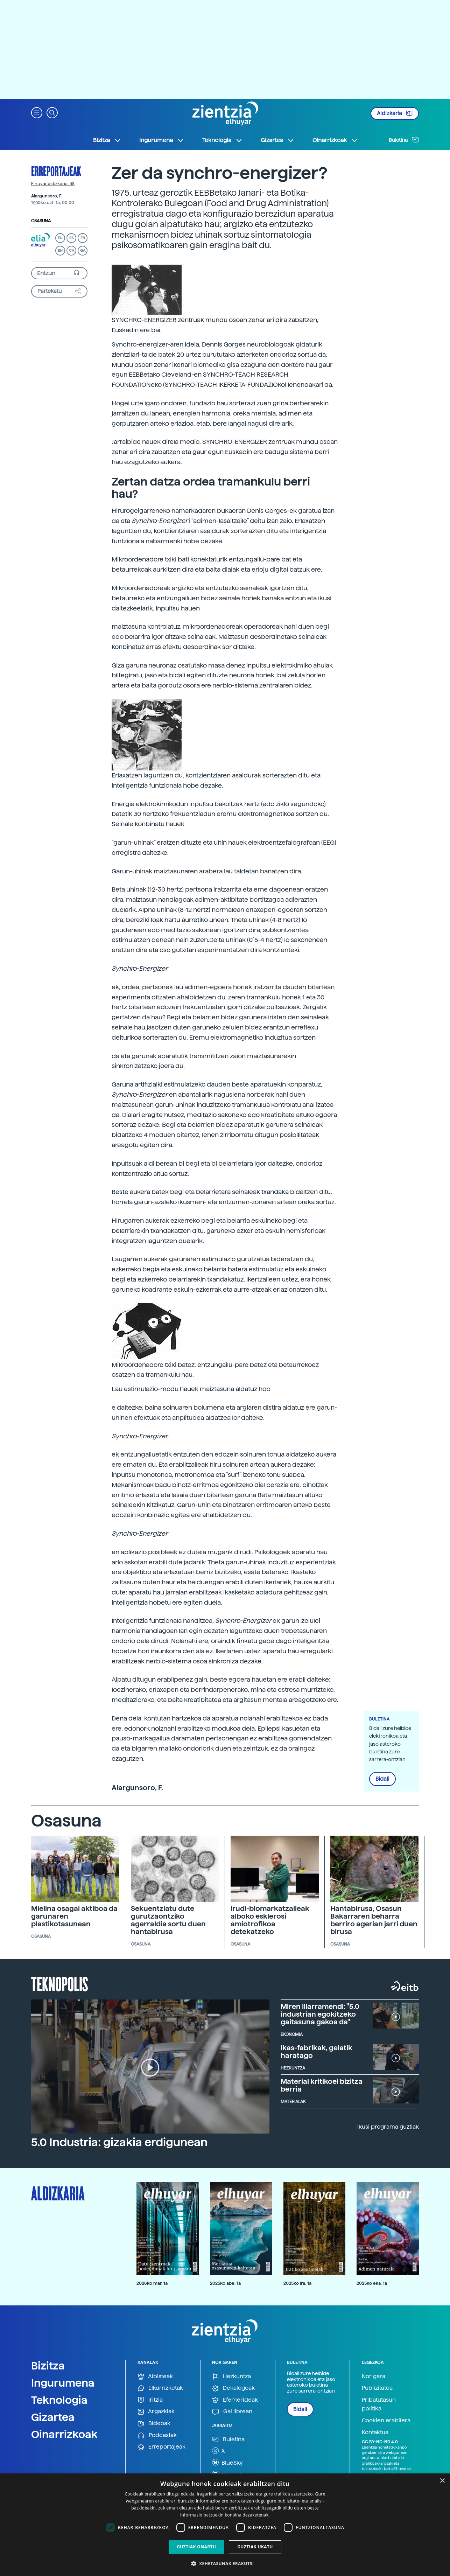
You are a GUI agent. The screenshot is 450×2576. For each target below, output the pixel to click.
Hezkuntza (231, 2376)
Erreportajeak (56, 170)
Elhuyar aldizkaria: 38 (53, 183)
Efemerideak (235, 2400)
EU (60, 238)
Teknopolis (59, 1983)
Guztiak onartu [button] (196, 2547)
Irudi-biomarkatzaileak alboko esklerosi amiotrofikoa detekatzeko (270, 1920)
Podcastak (157, 2435)
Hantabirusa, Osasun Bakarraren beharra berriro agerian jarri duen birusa (373, 1920)
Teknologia (59, 2400)
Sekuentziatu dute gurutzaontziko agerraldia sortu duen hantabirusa (168, 1920)
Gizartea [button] (277, 140)
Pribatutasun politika (379, 2404)
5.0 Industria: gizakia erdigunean (119, 2142)
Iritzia (150, 2400)
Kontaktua (375, 2432)
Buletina (404, 139)
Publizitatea (377, 2388)
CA (71, 250)
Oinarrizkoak (64, 2434)
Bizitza (48, 2365)
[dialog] (225, 2524)
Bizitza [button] (107, 140)
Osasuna (41, 220)
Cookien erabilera (386, 2420)
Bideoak (154, 2423)
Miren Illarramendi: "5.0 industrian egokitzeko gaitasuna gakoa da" (320, 2014)
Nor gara (373, 2376)
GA (82, 250)
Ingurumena (62, 2382)
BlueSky (227, 2462)
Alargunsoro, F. (46, 196)
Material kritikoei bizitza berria (322, 2085)
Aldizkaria (395, 113)
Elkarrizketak (160, 2388)
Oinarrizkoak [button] (335, 140)
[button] (36, 112)
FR (82, 238)
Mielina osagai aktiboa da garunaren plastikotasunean (74, 1916)
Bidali (382, 1779)
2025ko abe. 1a (225, 2283)
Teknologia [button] (222, 140)
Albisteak (155, 2376)
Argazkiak (156, 2411)
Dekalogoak (233, 2388)
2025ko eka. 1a (372, 2283)
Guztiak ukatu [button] (255, 2547)
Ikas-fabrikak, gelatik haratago (316, 2052)
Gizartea (53, 2417)
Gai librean (232, 2411)
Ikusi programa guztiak (388, 2126)
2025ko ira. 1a (297, 2283)
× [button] (442, 2481)
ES (71, 238)
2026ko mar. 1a (152, 2283)
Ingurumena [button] (161, 140)
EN (60, 250)
